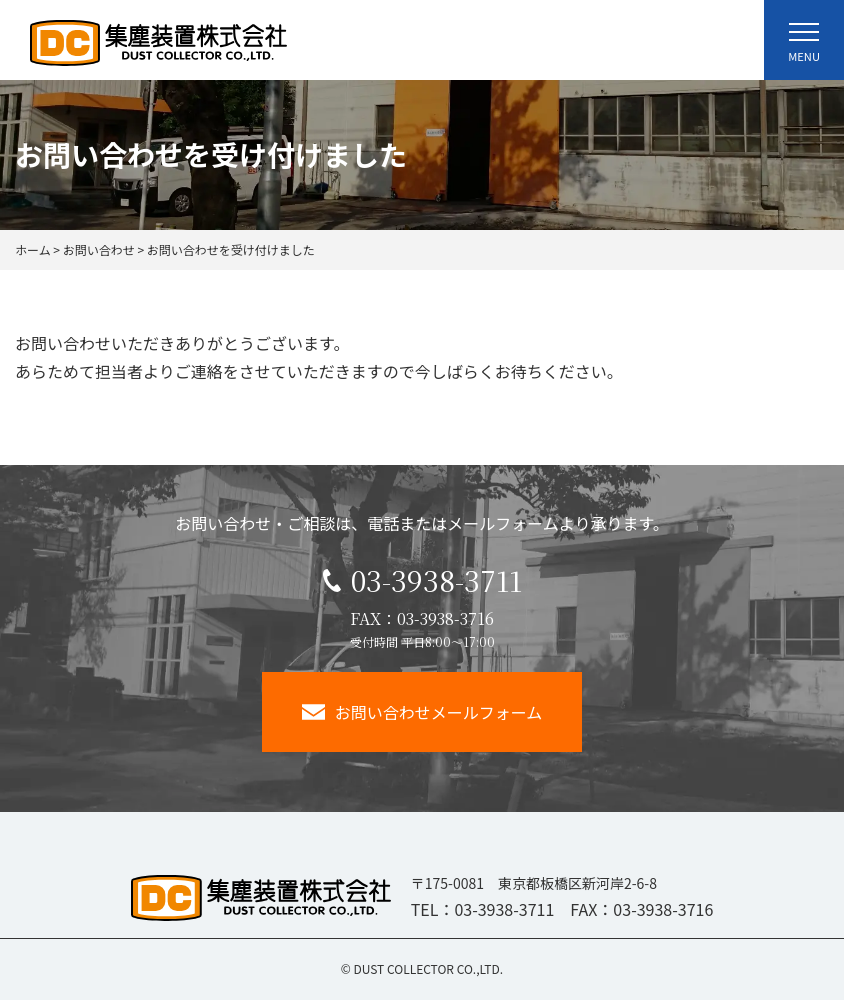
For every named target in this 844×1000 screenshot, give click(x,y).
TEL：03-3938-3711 (483, 909)
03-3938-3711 (422, 580)
